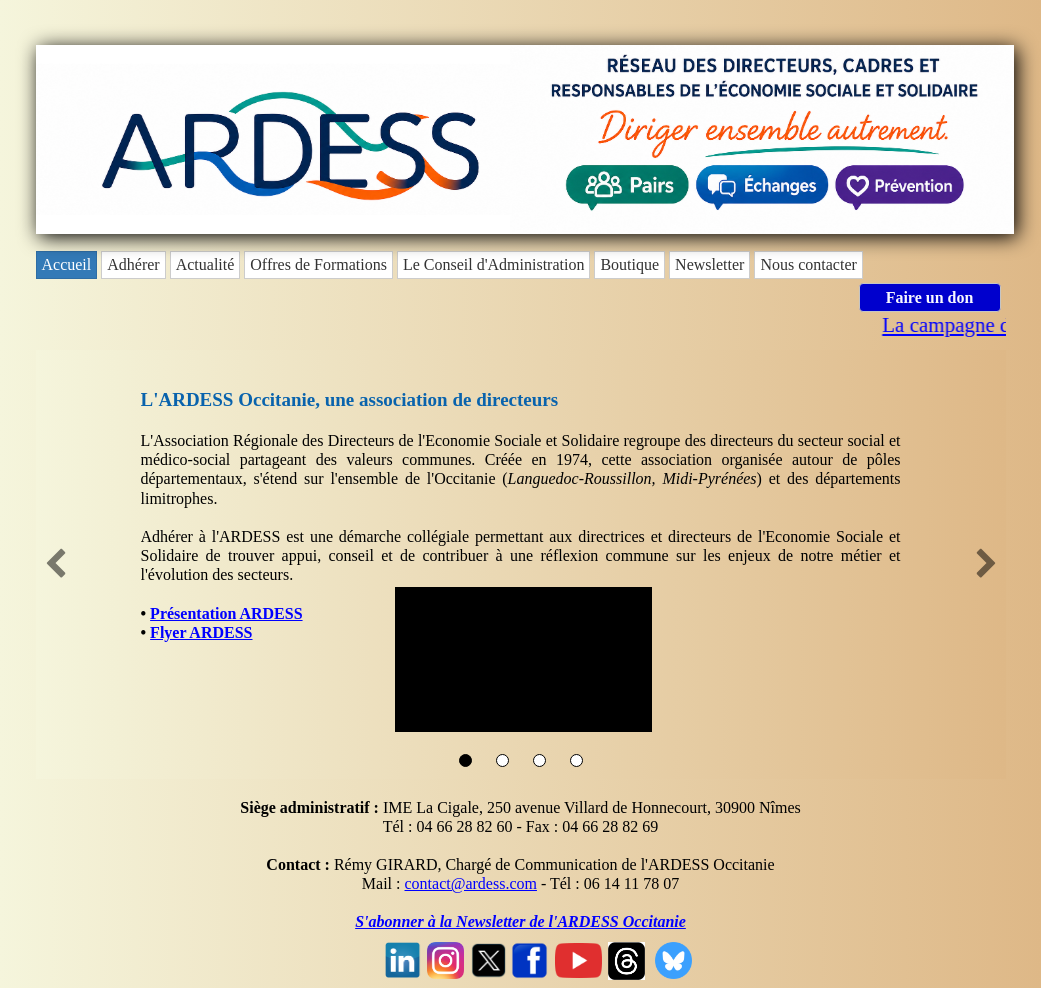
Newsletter (709, 264)
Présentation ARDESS (226, 613)
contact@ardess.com (470, 883)
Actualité (205, 264)
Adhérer (133, 264)
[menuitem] (69, 265)
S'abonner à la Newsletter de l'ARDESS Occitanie (520, 921)
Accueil (67, 264)
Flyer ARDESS (201, 632)
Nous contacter (808, 264)
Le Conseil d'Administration (494, 264)
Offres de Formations (318, 264)
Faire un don (930, 297)
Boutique (629, 264)
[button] (56, 565)
